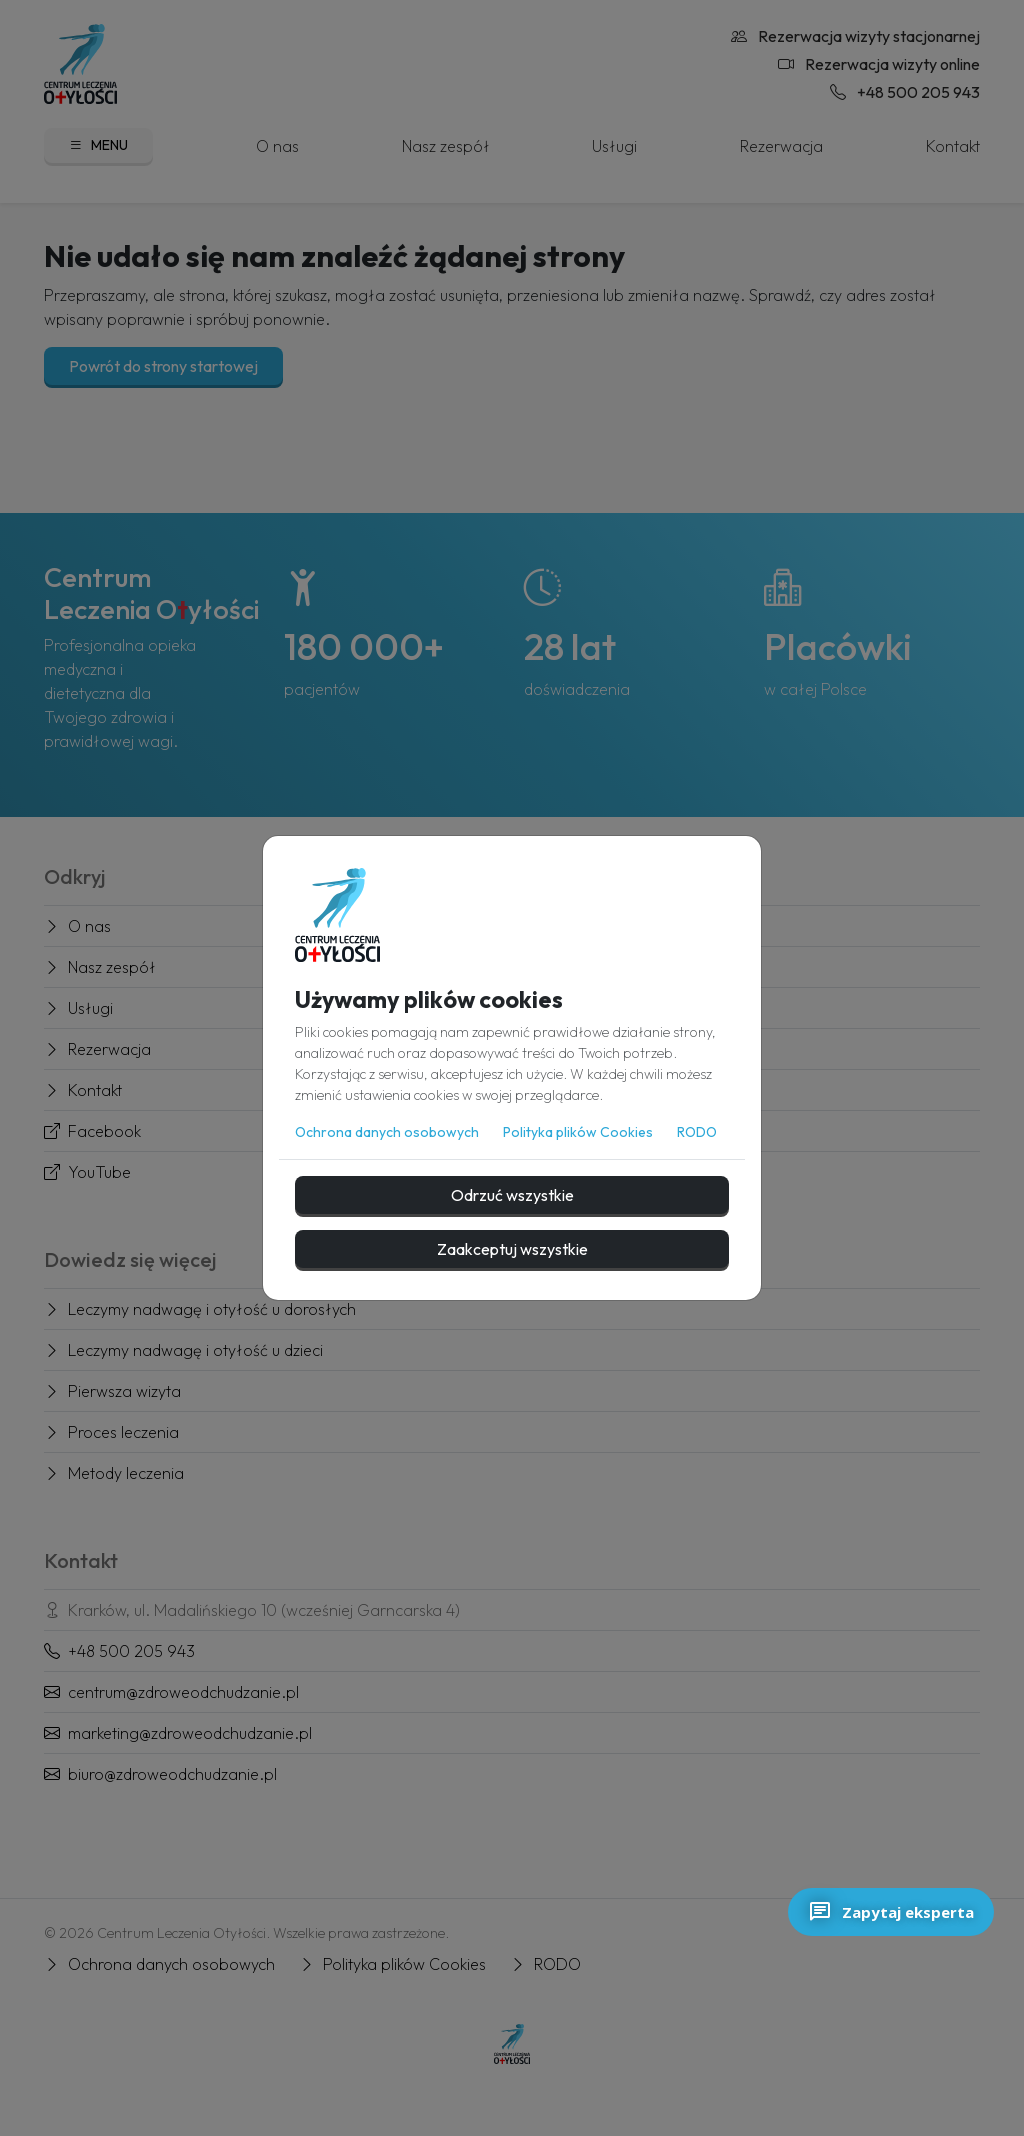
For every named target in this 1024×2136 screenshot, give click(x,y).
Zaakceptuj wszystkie (512, 1249)
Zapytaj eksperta (891, 1912)
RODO (697, 1132)
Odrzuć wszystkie (512, 1195)
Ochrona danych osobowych (387, 1132)
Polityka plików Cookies (578, 1132)
